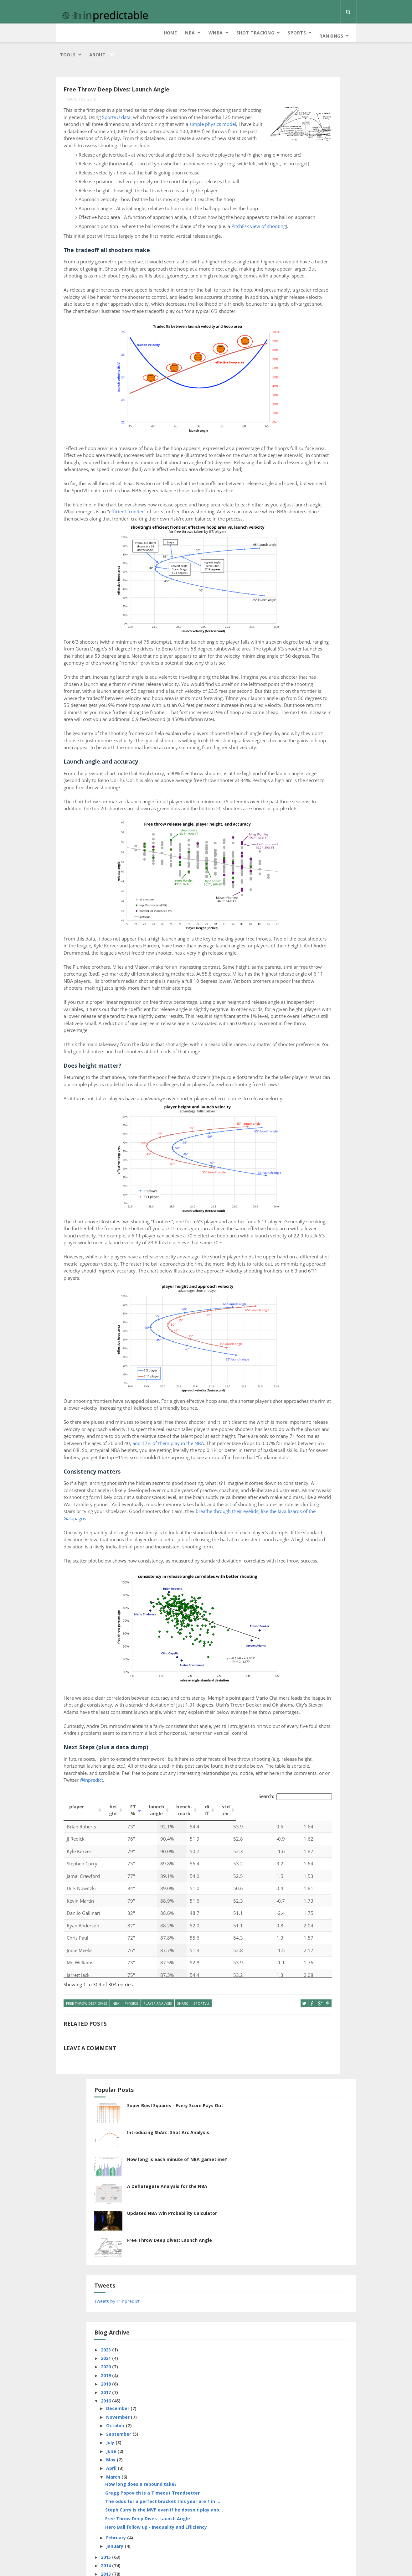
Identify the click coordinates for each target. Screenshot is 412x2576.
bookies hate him (289, 660)
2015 (282, 565)
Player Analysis (157, 2379)
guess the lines (287, 737)
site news (300, 824)
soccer (323, 824)
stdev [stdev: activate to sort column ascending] (226, 2186)
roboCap (306, 813)
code (338, 660)
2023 (282, 326)
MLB (322, 759)
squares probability (315, 835)
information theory (292, 759)
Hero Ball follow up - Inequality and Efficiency (311, 532)
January (291, 554)
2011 (282, 599)
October (292, 402)
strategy (316, 846)
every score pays (288, 693)
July (286, 419)
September (295, 410)
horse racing (316, 748)
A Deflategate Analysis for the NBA (321, 168)
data (337, 671)
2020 (282, 343)
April (288, 444)
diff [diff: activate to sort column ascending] (207, 2186)
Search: (199, 2172)
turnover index (287, 868)
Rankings (227, 33)
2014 (282, 573)
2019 (282, 351)
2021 (282, 334)
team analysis (286, 857)
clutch (319, 660)
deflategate (284, 682)
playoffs (281, 803)
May (287, 436)
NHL (321, 781)
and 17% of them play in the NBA (123, 1743)
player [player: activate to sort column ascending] (76, 2182)
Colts (278, 671)
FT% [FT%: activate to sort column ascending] (133, 2186)
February (292, 545)
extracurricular (327, 693)
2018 (282, 360)
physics (131, 2379)
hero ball (318, 737)
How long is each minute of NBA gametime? (322, 141)
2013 (282, 582)
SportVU (201, 2379)
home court (284, 748)
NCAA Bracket (285, 770)
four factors (321, 704)
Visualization (322, 868)
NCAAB (311, 770)
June (287, 427)
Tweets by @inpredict (293, 277)
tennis (312, 857)
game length (316, 726)
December (294, 384)
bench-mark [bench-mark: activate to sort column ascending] (184, 2186)
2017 (282, 368)
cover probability (308, 671)
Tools (261, 33)
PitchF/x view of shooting (115, 287)
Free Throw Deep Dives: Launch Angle (325, 219)
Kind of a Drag (309, 2549)
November (294, 393)
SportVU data (111, 107)
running (330, 813)
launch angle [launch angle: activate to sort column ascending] (156, 2186)
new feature (284, 781)
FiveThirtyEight (287, 704)
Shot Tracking (151, 33)
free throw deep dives (86, 2379)
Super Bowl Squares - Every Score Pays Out (325, 88)
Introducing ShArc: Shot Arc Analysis (324, 112)
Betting (333, 649)
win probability (287, 879)
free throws (284, 726)
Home (66, 33)
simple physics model (87, 128)
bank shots (307, 649)
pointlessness (311, 803)
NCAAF (330, 770)
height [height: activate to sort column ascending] (113, 2186)
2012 (282, 590)
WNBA (112, 33)
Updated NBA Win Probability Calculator (323, 195)
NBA (86, 33)
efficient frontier (215, 622)
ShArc (182, 2379)
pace (337, 781)
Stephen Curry (286, 846)
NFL (307, 781)
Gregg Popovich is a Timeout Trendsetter (314, 476)
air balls (281, 649)
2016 (282, 377)
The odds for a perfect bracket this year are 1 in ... (314, 490)
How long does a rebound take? (309, 463)
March (289, 453)
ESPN (338, 682)
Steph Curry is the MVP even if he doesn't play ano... (313, 504)
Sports (193, 33)
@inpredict (192, 2158)
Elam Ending (315, 682)
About (290, 33)
